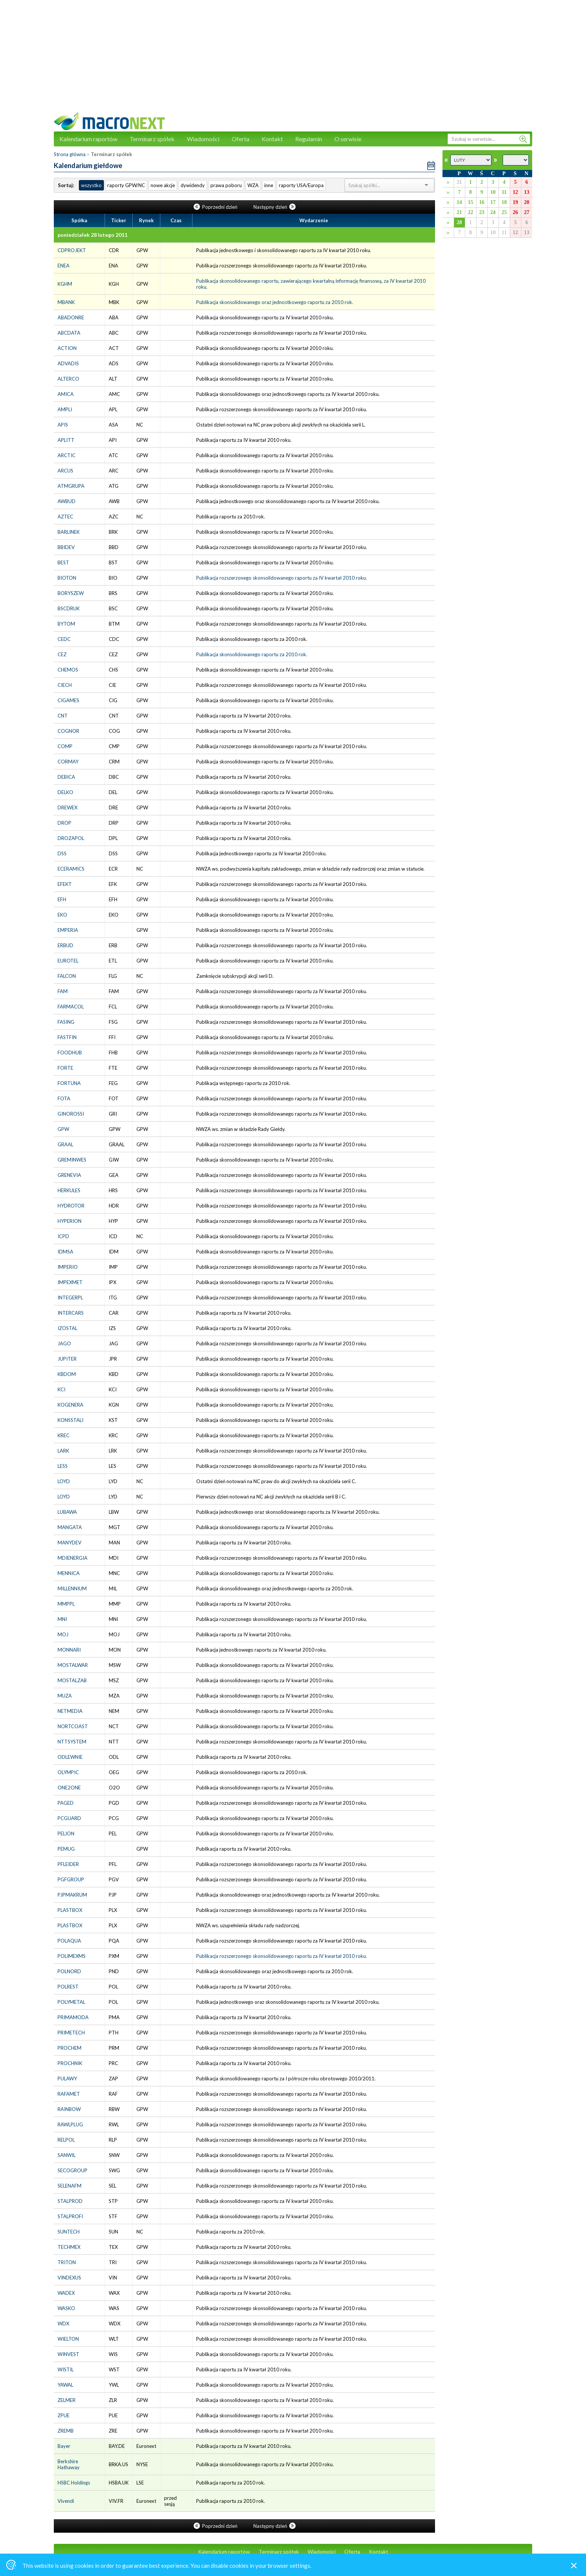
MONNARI (69, 1650)
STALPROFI (70, 2216)
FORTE (65, 1068)
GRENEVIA (69, 1175)
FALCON (67, 976)
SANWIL (66, 2155)
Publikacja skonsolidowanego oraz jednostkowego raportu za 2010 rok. (274, 302)
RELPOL (66, 2140)
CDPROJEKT (72, 250)
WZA (253, 185)
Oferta (240, 138)
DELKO (65, 792)
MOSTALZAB (72, 1680)
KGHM (65, 284)
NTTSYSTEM (72, 1742)
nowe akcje (163, 185)
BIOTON (67, 578)
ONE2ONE (69, 1788)
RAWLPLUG (70, 2124)
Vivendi (66, 2501)
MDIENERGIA (72, 1558)
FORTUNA (69, 1083)
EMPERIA (68, 930)
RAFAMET (69, 2094)
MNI (62, 1619)
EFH (62, 899)
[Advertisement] (293, 59)
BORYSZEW (71, 593)
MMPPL (66, 1604)
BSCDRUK (69, 608)
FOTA (64, 1098)
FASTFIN (67, 1037)
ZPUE (64, 2415)
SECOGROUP (72, 2170)
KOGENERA (70, 1405)
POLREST (68, 1987)
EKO (62, 915)
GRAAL (65, 1144)
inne (268, 185)
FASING (66, 1022)
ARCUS (65, 471)
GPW (63, 1129)
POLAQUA (69, 1941)
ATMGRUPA (71, 486)
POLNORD (69, 1971)
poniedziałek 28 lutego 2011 (92, 235)
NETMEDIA (70, 1711)
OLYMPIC (68, 1772)
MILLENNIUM (72, 1588)
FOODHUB (70, 1052)
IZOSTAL (67, 1328)
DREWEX (67, 807)
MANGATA (70, 1527)
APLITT (66, 440)
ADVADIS (68, 363)
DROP (64, 823)
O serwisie (347, 138)
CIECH (65, 685)
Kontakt (272, 138)
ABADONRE (71, 317)
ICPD (63, 1236)
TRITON (67, 2262)
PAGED (66, 1803)
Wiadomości (203, 138)
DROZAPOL (71, 838)
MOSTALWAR (73, 1665)
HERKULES (69, 1190)
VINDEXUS (69, 2278)
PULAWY (67, 2078)
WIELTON (68, 2339)
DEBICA (66, 777)
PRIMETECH (71, 2033)
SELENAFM (69, 2186)
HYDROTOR (71, 1206)
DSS (62, 853)
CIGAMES (68, 700)
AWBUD (66, 501)
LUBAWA (67, 1512)
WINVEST (68, 2354)
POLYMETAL (71, 2002)
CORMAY (68, 762)
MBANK (66, 302)
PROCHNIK (70, 2063)
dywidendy (193, 185)
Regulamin (308, 138)
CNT (63, 716)
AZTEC (65, 517)
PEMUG (66, 1849)
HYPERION (69, 1221)
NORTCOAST (73, 1726)
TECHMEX (69, 2247)
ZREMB (66, 2431)
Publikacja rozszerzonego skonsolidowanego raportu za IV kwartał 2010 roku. (281, 578)
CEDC (64, 639)
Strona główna (70, 154)
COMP (65, 746)
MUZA (65, 1696)
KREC (64, 1435)
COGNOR (68, 731)
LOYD (64, 1481)
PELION (66, 1833)
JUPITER (67, 1359)
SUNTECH (69, 2232)
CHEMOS (68, 670)
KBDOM (67, 1374)
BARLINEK (69, 532)
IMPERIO (68, 1267)
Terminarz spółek (152, 138)
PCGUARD (69, 1818)
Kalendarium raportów (88, 138)
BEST (63, 562)
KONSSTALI (70, 1420)
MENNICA (69, 1573)
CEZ (62, 654)
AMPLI (65, 409)
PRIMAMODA (73, 2017)
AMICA (66, 394)
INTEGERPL (70, 1298)
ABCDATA (69, 333)
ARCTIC (66, 455)
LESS (63, 1466)
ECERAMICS (71, 869)
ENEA (64, 266)
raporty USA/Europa (301, 185)
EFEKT (65, 884)
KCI (61, 1389)
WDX (63, 2324)
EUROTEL (68, 961)
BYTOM (66, 624)
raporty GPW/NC (126, 185)
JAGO (64, 1343)
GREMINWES (72, 1160)
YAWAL (65, 2385)
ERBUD (65, 945)
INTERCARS (71, 1313)
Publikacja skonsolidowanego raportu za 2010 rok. (251, 654)
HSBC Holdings (74, 2483)
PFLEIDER (68, 1864)
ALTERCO (68, 379)
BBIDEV (66, 547)
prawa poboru (226, 185)
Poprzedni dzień (216, 207)
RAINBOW (69, 2109)
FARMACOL (71, 1007)
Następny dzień (274, 207)
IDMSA (65, 1252)
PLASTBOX (70, 1910)
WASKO (66, 2308)
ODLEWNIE (70, 1757)
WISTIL (66, 2369)
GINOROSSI (71, 1114)
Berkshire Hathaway (69, 2464)
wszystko (91, 185)
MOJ (63, 1634)
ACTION (67, 348)
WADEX (66, 2293)
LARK (63, 1451)
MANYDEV (69, 1543)
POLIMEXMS (72, 1956)
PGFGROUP (71, 1879)
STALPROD (70, 2201)
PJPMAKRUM (72, 1895)
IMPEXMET (70, 1282)
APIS (63, 425)
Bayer (64, 2446)
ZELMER (66, 2400)
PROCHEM (69, 2048)
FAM (63, 991)
